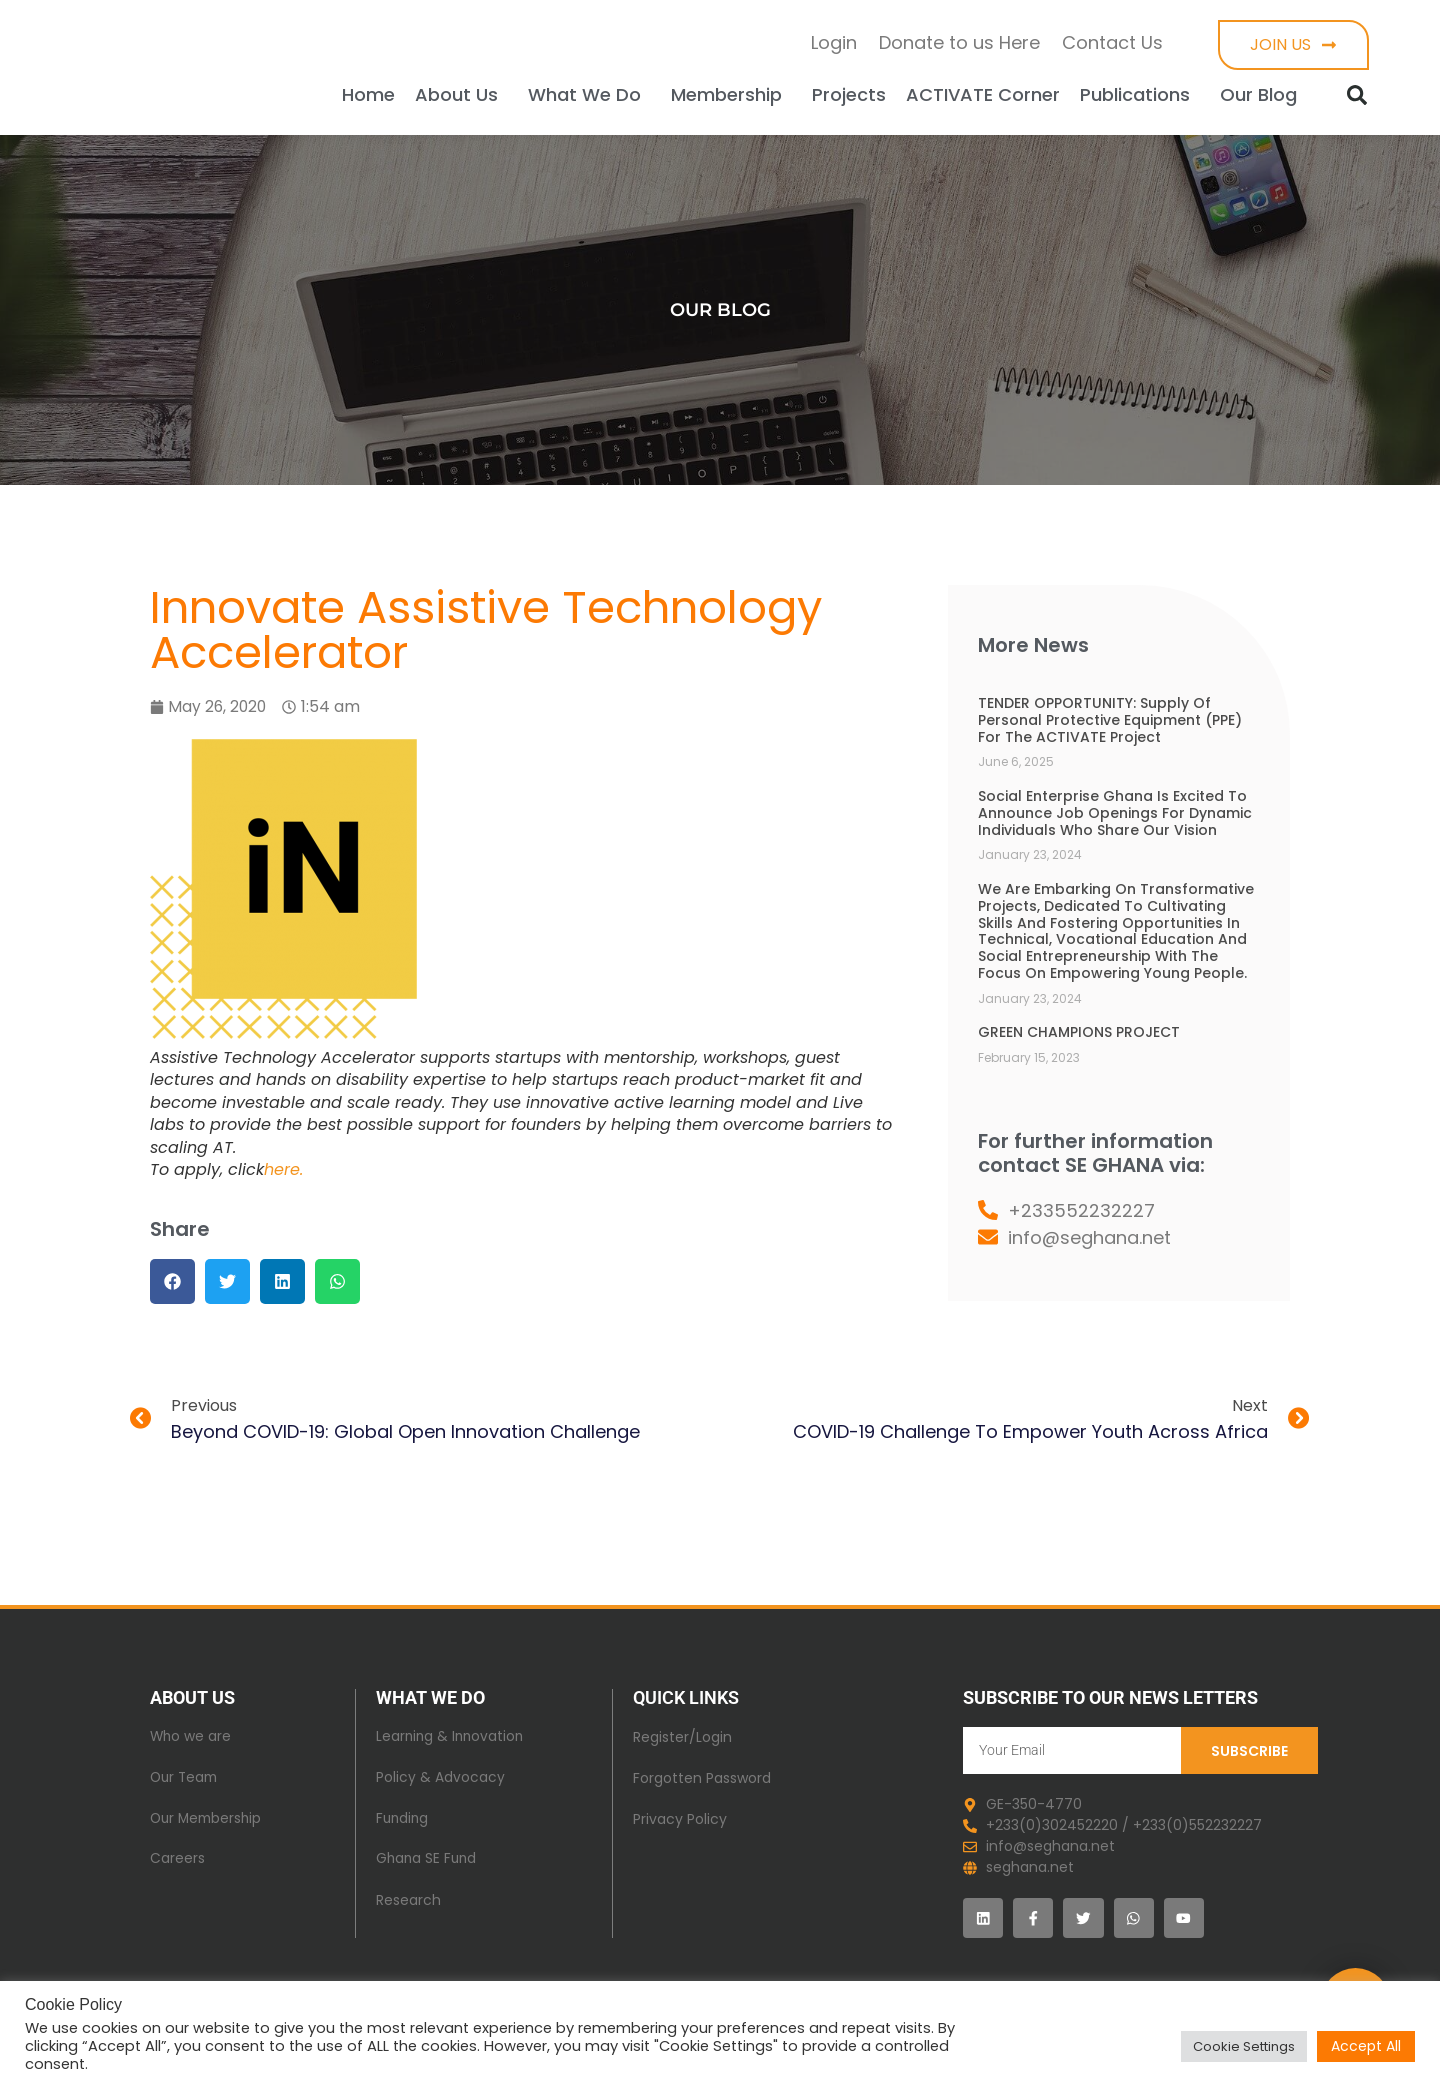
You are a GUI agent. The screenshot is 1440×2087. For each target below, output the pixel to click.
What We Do (589, 94)
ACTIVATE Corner (983, 94)
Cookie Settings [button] (1244, 2046)
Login (834, 42)
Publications (1140, 94)
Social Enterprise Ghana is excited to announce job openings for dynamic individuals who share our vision (1115, 813)
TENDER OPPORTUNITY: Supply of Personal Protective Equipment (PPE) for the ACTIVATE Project (1110, 720)
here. (283, 1170)
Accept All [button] (1366, 2046)
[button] (1357, 95)
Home (368, 94)
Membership (731, 94)
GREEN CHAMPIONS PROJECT (1079, 1032)
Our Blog (1263, 94)
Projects (849, 94)
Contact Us (1112, 42)
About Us (461, 94)
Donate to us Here (959, 42)
